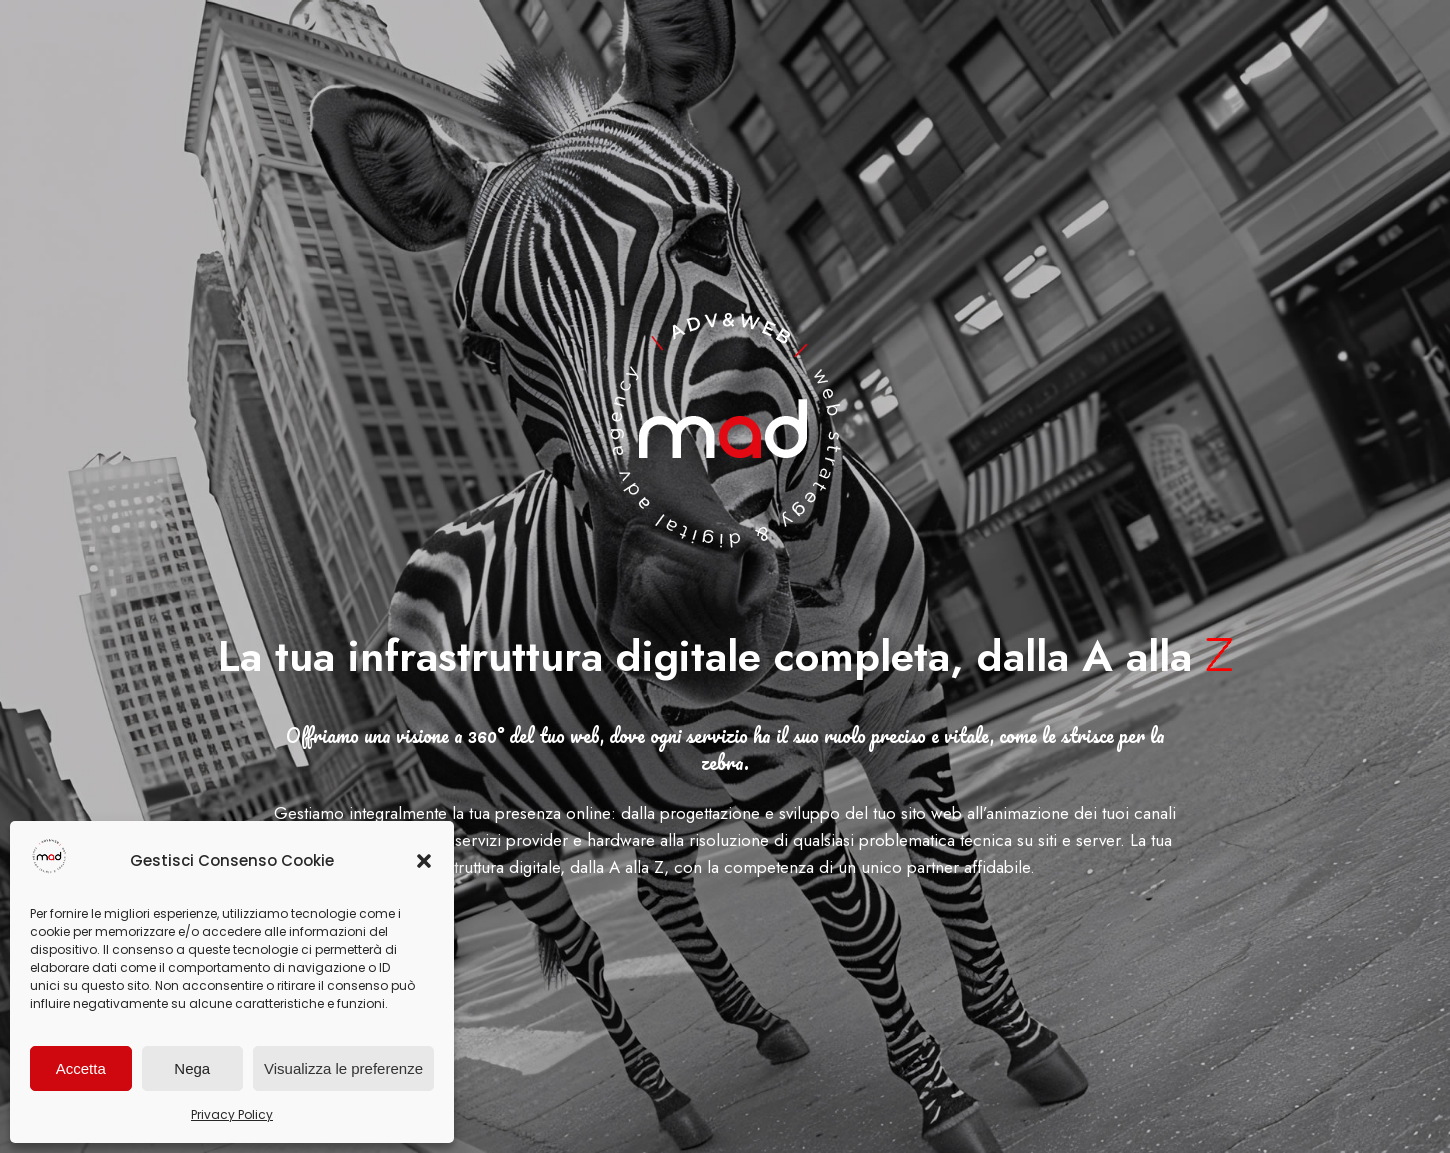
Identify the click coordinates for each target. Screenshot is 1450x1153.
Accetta (81, 1068)
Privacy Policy (232, 1114)
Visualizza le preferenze (343, 1068)
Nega (192, 1068)
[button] (424, 861)
